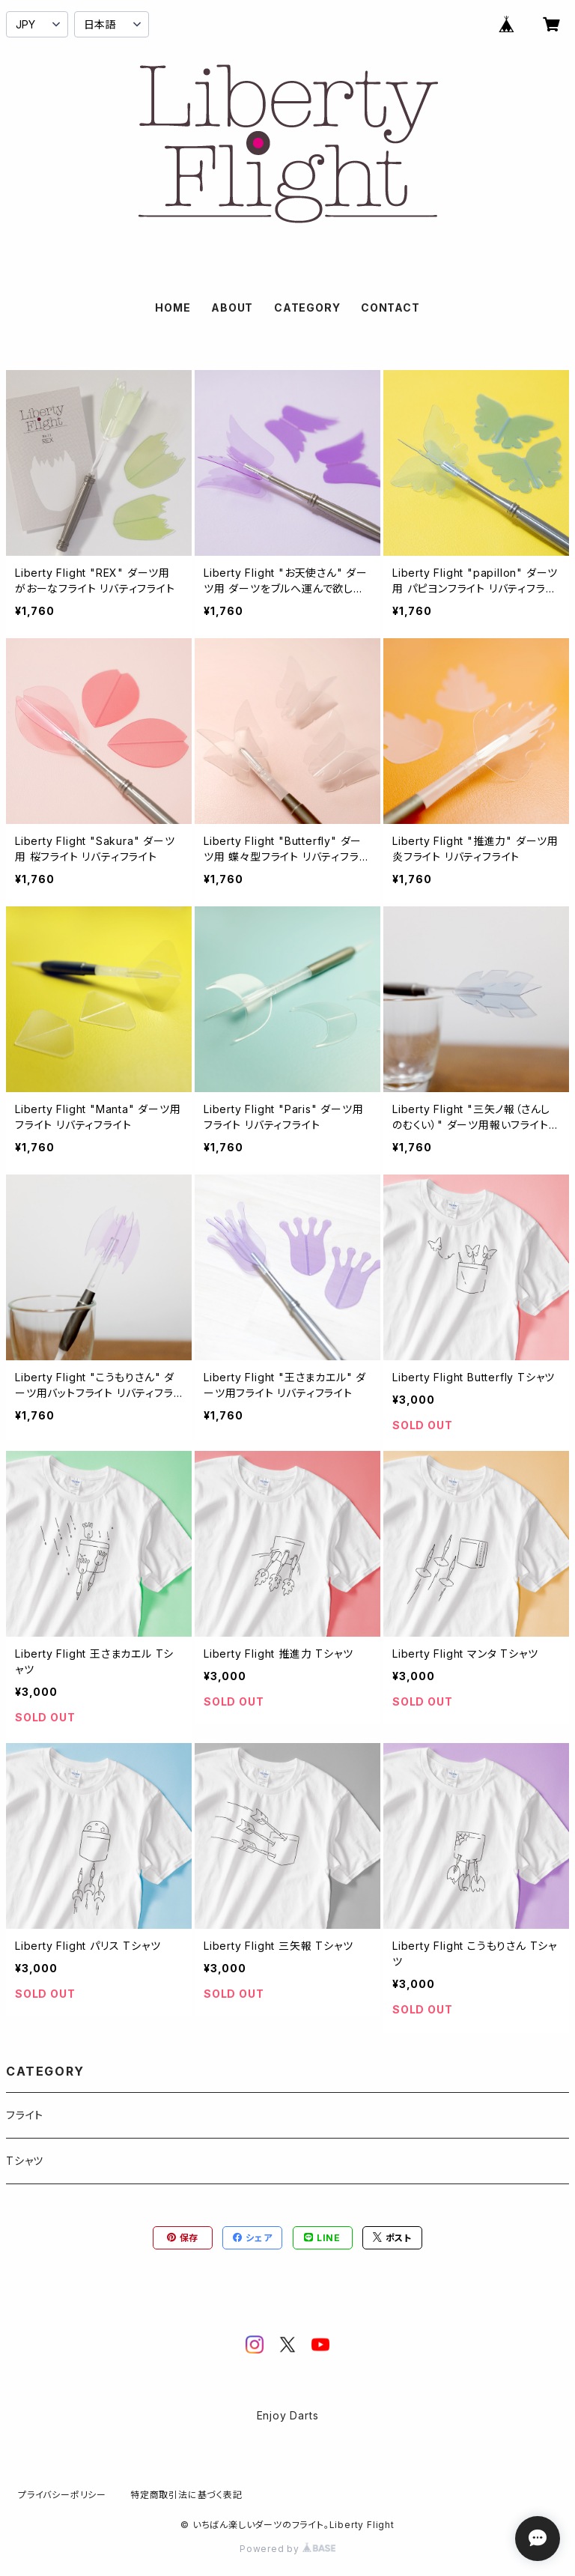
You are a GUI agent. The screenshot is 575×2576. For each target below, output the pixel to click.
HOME (172, 307)
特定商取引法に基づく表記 (186, 2494)
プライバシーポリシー (62, 2494)
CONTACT (390, 307)
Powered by (287, 2548)
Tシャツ (24, 2160)
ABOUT (232, 307)
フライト (24, 2115)
